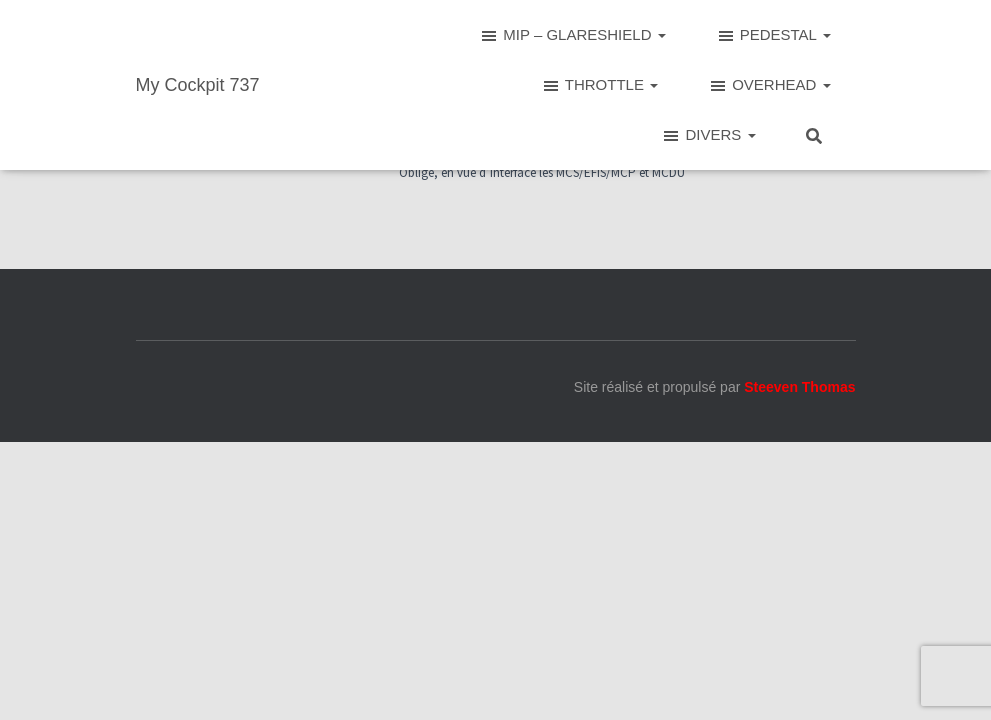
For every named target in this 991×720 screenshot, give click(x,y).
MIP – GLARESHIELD (572, 36)
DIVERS (708, 136)
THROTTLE (599, 86)
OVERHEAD (769, 86)
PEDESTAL (773, 36)
